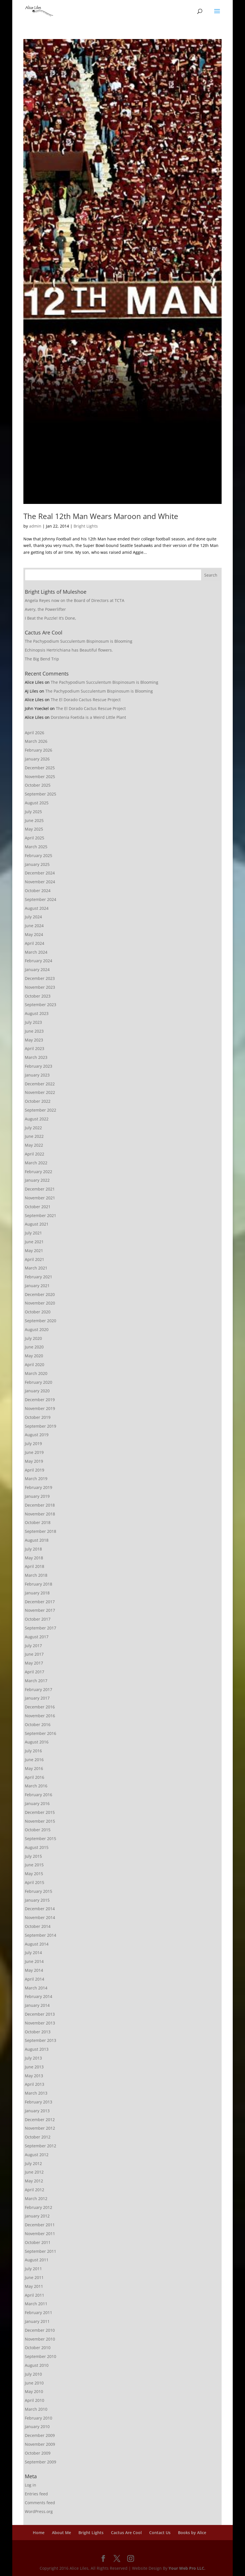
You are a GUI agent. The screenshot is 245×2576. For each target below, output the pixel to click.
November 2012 (40, 2128)
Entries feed (36, 2493)
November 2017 (40, 1610)
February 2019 (38, 1487)
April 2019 (34, 1470)
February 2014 (38, 1996)
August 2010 (36, 2365)
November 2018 (40, 1514)
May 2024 (34, 934)
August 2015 (36, 1847)
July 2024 (33, 916)
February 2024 (38, 960)
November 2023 (40, 987)
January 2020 (37, 1390)
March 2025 (36, 846)
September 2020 (40, 1320)
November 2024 (40, 881)
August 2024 (36, 908)
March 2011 (36, 2303)
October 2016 (37, 1724)
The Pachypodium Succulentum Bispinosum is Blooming (78, 641)
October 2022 (37, 1101)
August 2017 (36, 1636)
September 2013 (40, 2040)
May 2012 (34, 2181)
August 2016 (36, 1742)
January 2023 (37, 1075)
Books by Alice (192, 2532)
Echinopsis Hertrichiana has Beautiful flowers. (69, 650)
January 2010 (37, 2426)
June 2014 (34, 1961)
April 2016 (34, 1777)
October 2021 (37, 1206)
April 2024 (34, 943)
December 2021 (40, 1189)
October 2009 (37, 2453)
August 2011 (36, 2259)
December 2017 (40, 1601)
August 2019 (36, 1434)
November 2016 (40, 1715)
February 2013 (38, 2102)
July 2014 (33, 1952)
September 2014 (40, 1935)
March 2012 (36, 2198)
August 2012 (36, 2154)
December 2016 (40, 1707)
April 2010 (34, 2400)
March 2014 (36, 1988)
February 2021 (38, 1276)
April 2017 (34, 1671)
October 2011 (37, 2242)
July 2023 (33, 1022)
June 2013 (34, 2067)
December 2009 (40, 2435)
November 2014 (40, 1917)
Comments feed (40, 2502)
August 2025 (36, 802)
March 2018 (36, 1575)
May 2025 (34, 829)
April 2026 (34, 732)
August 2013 (36, 2049)
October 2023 (37, 996)
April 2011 (34, 2295)
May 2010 (34, 2391)
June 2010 (34, 2383)
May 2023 (34, 1040)
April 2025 (34, 838)
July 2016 (33, 1750)
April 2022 (34, 1154)
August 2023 (36, 1013)
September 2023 (40, 1004)
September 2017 (40, 1628)
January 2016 (37, 1803)
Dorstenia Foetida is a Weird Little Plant (88, 717)
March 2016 (36, 1785)
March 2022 (36, 1162)
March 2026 (36, 741)
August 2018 (36, 1540)
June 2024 (34, 925)
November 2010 (40, 2339)
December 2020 (40, 1294)
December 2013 (40, 2014)
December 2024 (40, 873)
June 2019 (34, 1452)
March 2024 (36, 952)
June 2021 (34, 1241)
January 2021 (37, 1285)
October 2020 (37, 1312)
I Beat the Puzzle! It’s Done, (50, 618)
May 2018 (34, 1557)
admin (35, 526)
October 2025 (37, 785)
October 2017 (37, 1619)
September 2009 (40, 2462)
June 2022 (34, 1136)
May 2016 (34, 1768)
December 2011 (40, 2224)
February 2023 (38, 1066)
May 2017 (34, 1663)
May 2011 (34, 2286)
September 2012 (40, 2145)
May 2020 (34, 1355)
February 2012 (38, 2207)
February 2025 (38, 855)
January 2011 (37, 2321)
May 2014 (34, 1970)
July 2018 (33, 1549)
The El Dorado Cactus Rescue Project (86, 699)
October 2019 (37, 1417)
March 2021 (36, 1268)
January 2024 (37, 969)
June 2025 (34, 820)
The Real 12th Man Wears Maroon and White (100, 516)
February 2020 (38, 1382)
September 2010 (40, 2356)
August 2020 (36, 1329)
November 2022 (40, 1092)
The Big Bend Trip (42, 659)
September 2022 (40, 1110)
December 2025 (40, 767)
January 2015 (37, 1900)
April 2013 (34, 2084)
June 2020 (34, 1347)
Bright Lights (86, 526)
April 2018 (34, 1566)
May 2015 (34, 1873)
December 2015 (40, 1812)
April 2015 (34, 1882)
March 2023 (36, 1057)
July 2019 (33, 1443)
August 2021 (36, 1224)
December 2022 (40, 1083)
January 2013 (37, 2110)
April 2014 (34, 1979)
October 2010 (37, 2347)
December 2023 (40, 978)
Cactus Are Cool (126, 2532)
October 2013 (37, 2031)
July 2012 (33, 2163)
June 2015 (34, 1864)
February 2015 (38, 1891)
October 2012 (37, 2137)
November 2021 (40, 1197)
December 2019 (40, 1399)
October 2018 (37, 1522)
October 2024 (37, 890)
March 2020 (36, 1373)
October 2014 (37, 1926)
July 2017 (33, 1645)
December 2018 (40, 1505)
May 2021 (34, 1250)
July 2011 (33, 2268)
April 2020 (34, 1364)
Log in (30, 2485)
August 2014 (36, 1944)
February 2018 (38, 1584)
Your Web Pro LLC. (187, 2568)
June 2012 (34, 2172)
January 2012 (37, 2216)
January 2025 (37, 864)
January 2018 (37, 1593)
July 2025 (33, 811)
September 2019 (40, 1426)
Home (38, 2532)
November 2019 (40, 1408)
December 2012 (40, 2119)
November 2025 (40, 776)
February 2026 (38, 750)
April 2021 (34, 1259)
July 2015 (33, 1856)
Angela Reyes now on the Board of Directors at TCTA (74, 600)
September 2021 (40, 1215)
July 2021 (33, 1233)
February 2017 (38, 1689)
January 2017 (37, 1698)
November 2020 (40, 1303)
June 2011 (34, 2277)
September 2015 (40, 1838)
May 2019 (34, 1461)
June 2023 (34, 1031)
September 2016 (40, 1733)
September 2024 (40, 899)
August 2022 (36, 1119)
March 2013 (36, 2093)
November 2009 (40, 2444)
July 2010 (33, 2374)
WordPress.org (39, 2511)
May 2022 (34, 1145)
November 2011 (40, 2233)
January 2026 (37, 759)
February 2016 (38, 1794)
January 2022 (37, 1180)
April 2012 (34, 2189)
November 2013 (40, 2023)
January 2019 (37, 1496)
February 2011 (38, 2312)
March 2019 (36, 1478)
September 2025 (40, 794)
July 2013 (33, 2058)
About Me (61, 2532)
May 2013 (34, 2075)
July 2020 (33, 1338)
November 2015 (40, 1821)
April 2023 (34, 1048)
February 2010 (38, 2418)
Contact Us (160, 2532)
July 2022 (33, 1127)
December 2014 (40, 1908)
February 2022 (38, 1171)
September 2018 (40, 1531)
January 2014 (37, 2005)
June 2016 (34, 1759)
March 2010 (36, 2409)
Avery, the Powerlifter (45, 609)
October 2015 (37, 1829)
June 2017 (34, 1654)
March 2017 (36, 1680)
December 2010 (40, 2330)
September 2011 (40, 2251)
